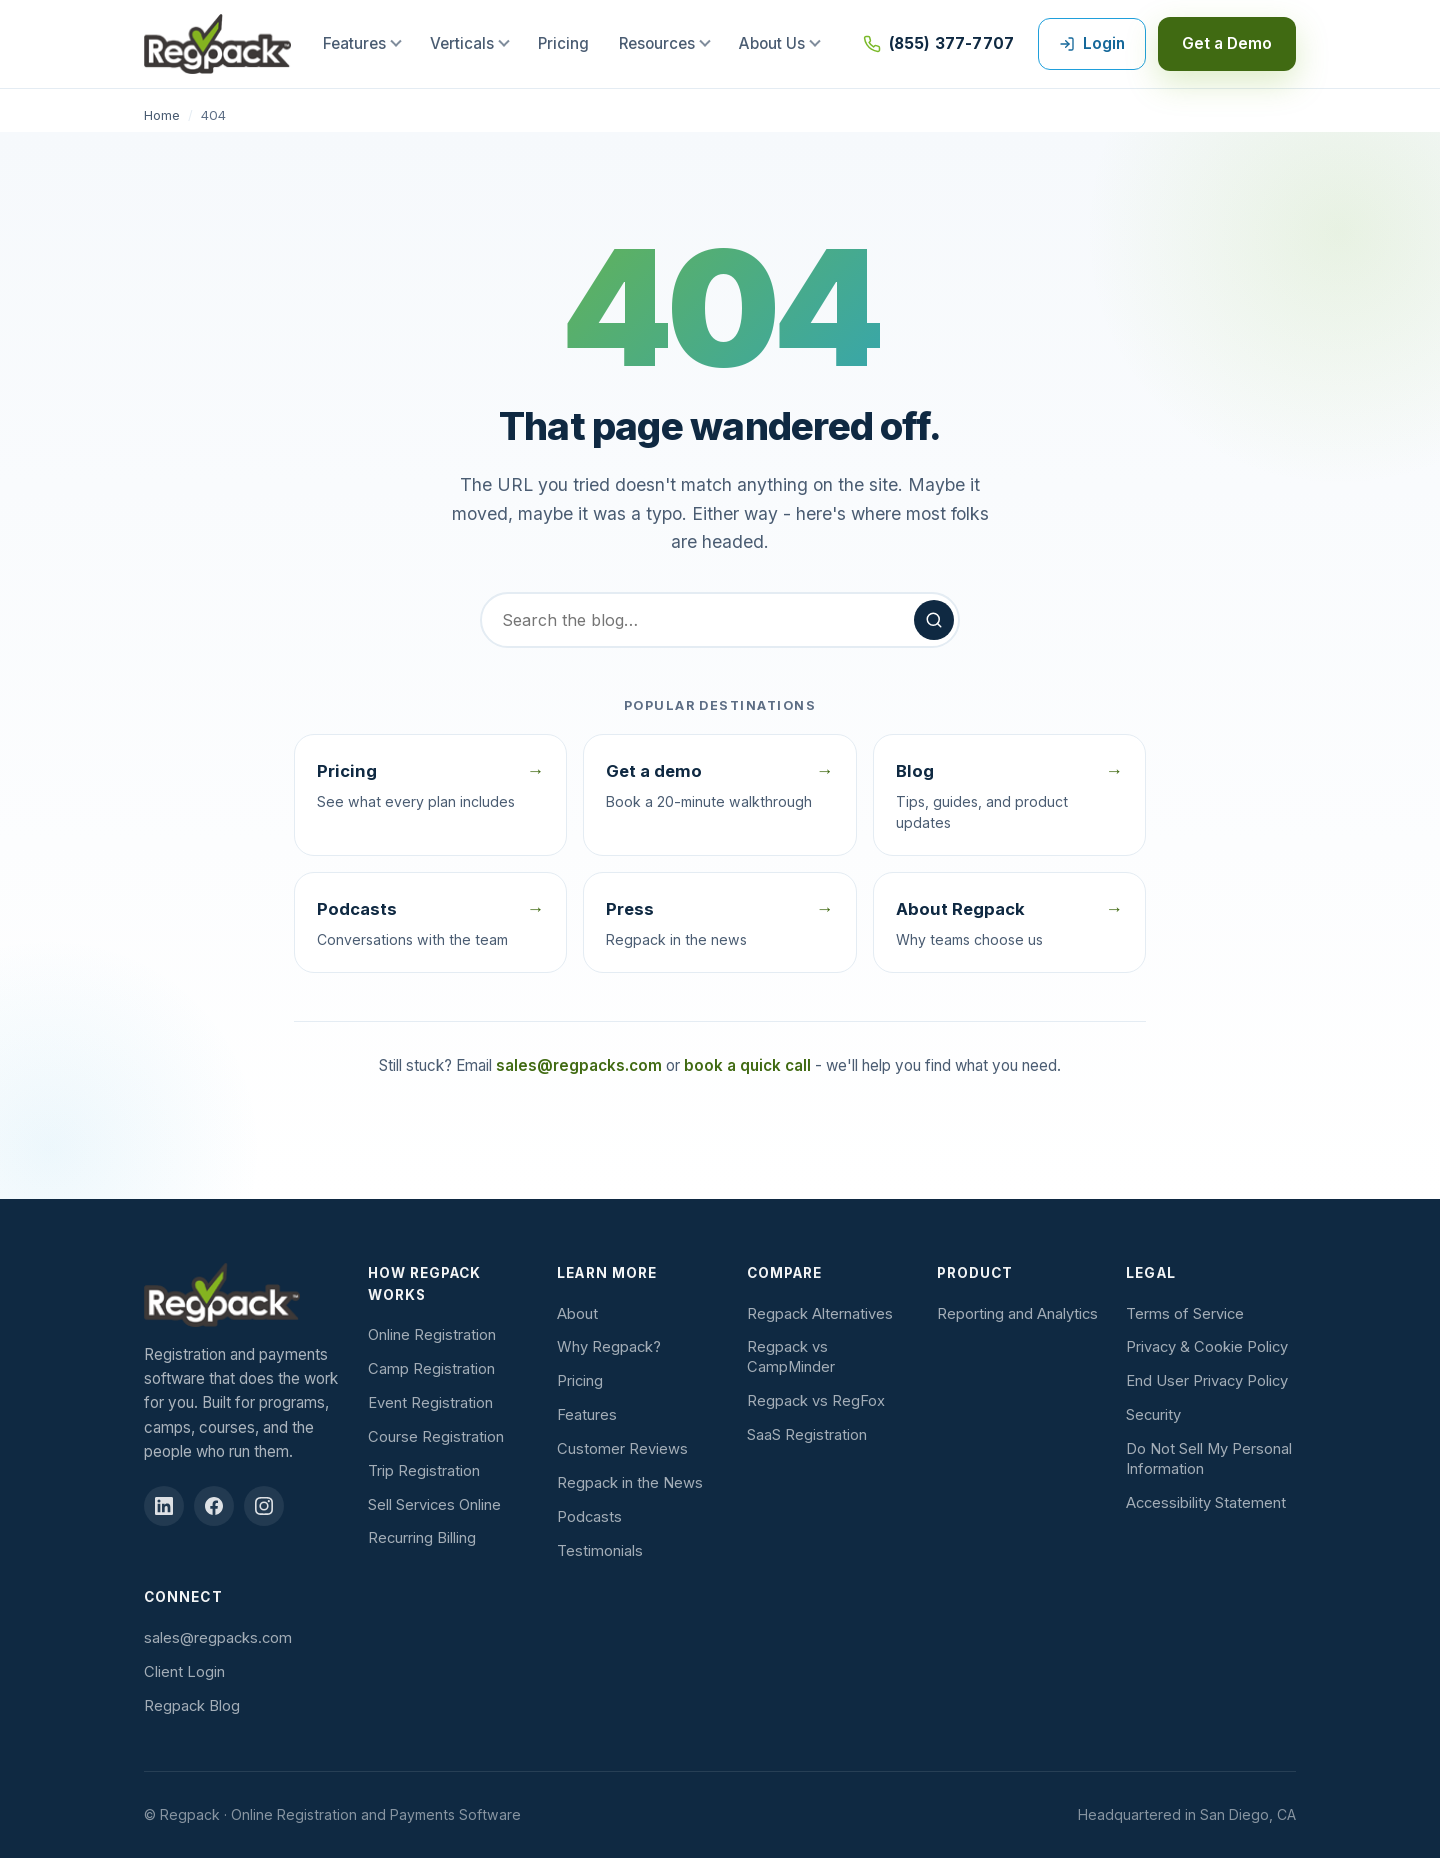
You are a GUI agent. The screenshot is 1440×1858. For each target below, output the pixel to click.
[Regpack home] (217, 44)
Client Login (184, 1672)
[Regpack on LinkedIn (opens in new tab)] (164, 1506)
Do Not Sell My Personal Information (1209, 1459)
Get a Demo (1227, 43)
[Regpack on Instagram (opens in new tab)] (264, 1506)
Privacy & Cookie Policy (1207, 1347)
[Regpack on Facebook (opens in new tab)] (214, 1506)
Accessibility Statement (1206, 1503)
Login (1092, 43)
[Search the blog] (720, 620)
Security (1153, 1415)
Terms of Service (1185, 1314)
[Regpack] (246, 1295)
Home (162, 115)
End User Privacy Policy (1207, 1381)
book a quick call (747, 1065)
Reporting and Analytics (1017, 1314)
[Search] (934, 620)
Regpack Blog (192, 1706)
